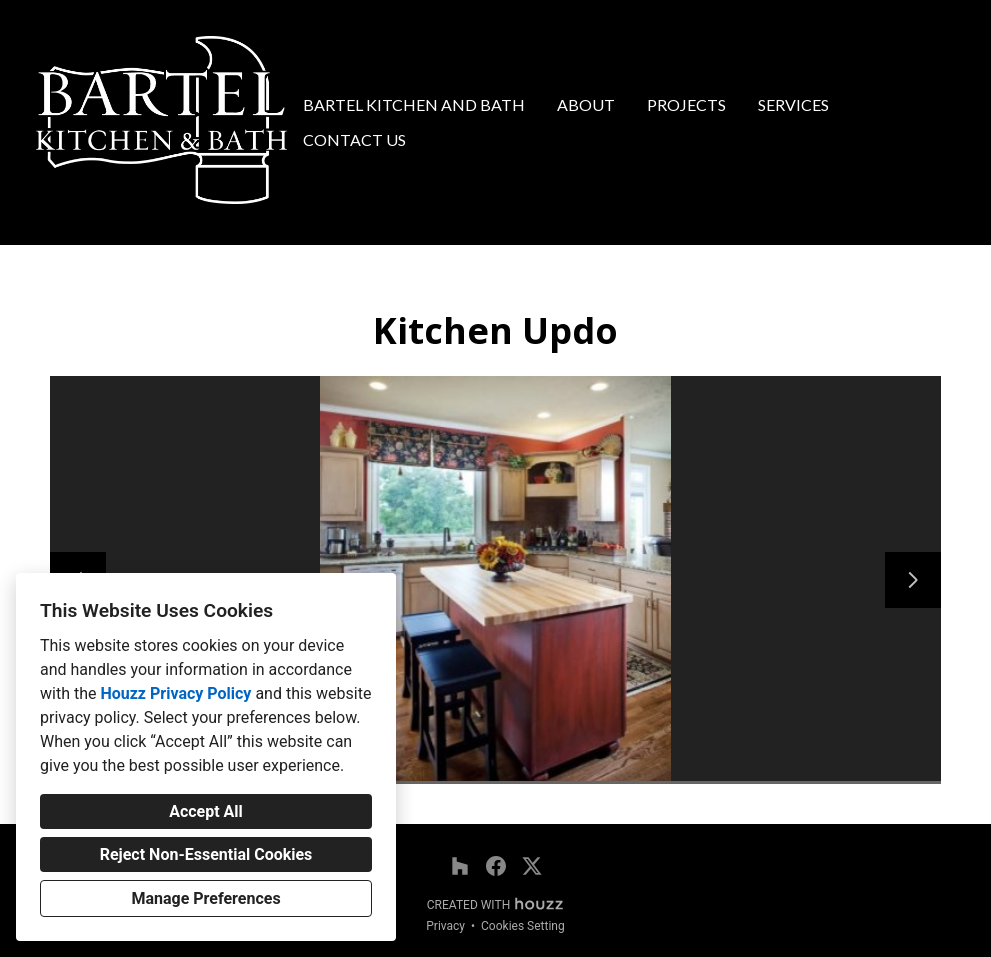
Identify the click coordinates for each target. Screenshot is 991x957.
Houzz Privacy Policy (175, 693)
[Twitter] (532, 866)
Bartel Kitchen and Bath (414, 104)
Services (793, 104)
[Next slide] (913, 580)
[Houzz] (460, 866)
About (586, 104)
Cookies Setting (523, 926)
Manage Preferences (205, 898)
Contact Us (354, 139)
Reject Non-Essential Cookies (206, 854)
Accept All (206, 811)
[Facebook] (496, 866)
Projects (686, 104)
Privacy (445, 926)
